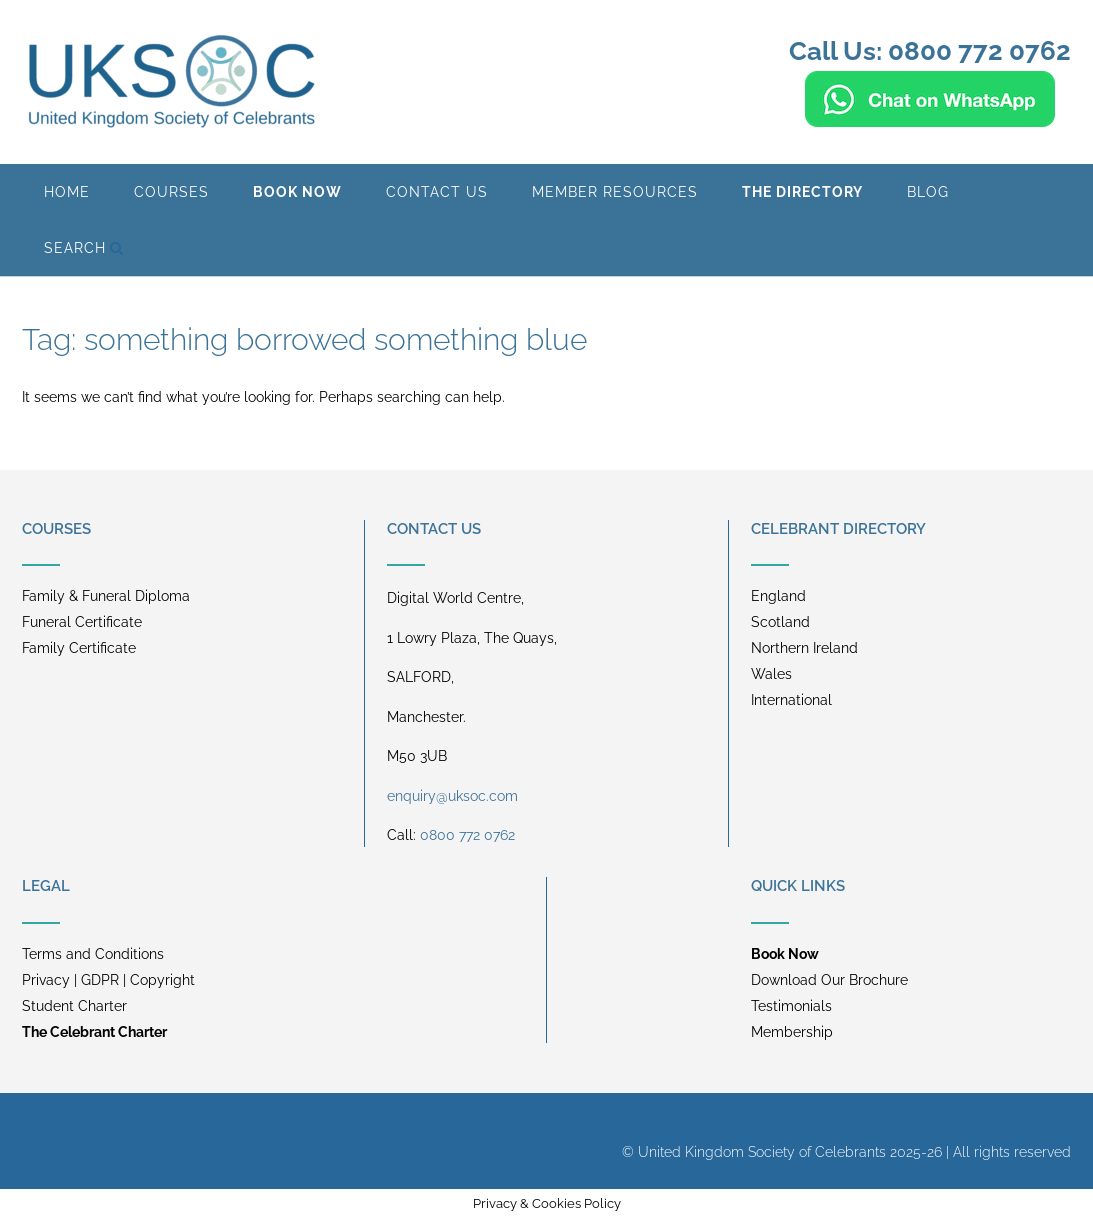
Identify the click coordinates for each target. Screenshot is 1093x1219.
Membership (792, 1032)
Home (67, 192)
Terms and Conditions (93, 954)
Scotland (780, 622)
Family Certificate (79, 648)
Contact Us (437, 192)
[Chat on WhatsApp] (930, 118)
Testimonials (791, 1006)
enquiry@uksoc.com (452, 796)
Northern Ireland (804, 648)
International (791, 700)
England (778, 596)
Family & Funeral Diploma (106, 596)
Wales (771, 674)
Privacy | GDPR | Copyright (108, 980)
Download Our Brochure (829, 980)
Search (84, 248)
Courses (171, 192)
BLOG (928, 192)
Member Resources (615, 192)
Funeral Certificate (82, 622)
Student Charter (74, 1006)
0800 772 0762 (467, 835)
